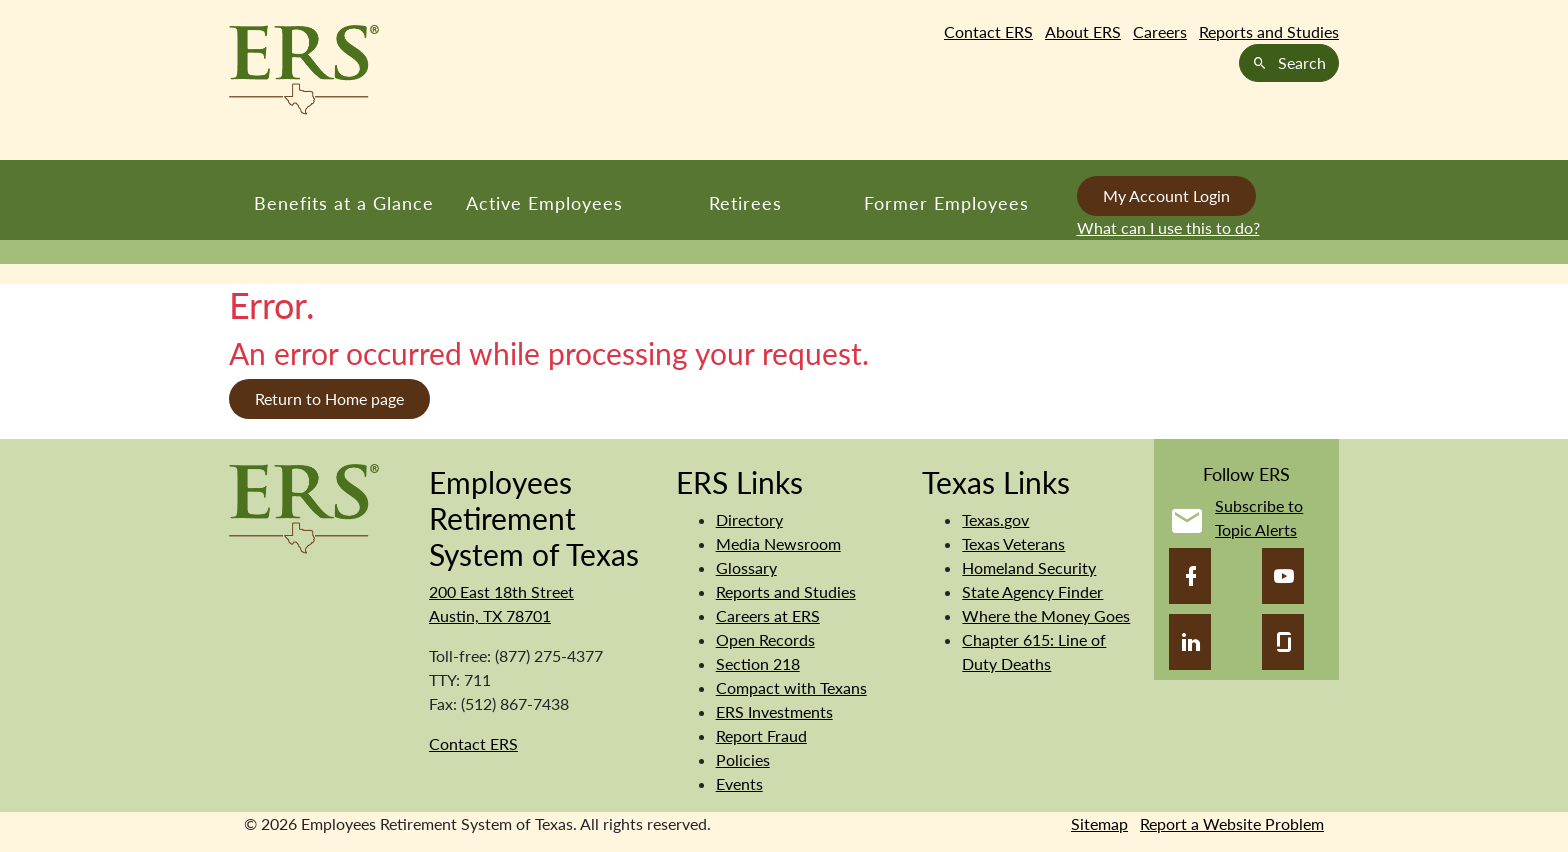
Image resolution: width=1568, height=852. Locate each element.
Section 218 (758, 663)
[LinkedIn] (1190, 642)
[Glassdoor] (1283, 642)
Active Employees (544, 203)
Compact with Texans (791, 687)
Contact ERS (988, 31)
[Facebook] (1190, 576)
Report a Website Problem (1232, 823)
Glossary (746, 567)
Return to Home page (329, 398)
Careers (1160, 31)
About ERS (1083, 31)
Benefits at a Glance (344, 203)
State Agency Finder (1032, 591)
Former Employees (946, 203)
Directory (749, 519)
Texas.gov (995, 519)
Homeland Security (1029, 567)
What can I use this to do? (1168, 227)
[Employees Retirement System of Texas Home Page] (304, 70)
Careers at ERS (768, 615)
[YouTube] (1283, 576)
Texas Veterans (1013, 543)
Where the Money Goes (1046, 615)
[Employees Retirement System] (304, 506)
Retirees (745, 203)
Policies (743, 759)
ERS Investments (774, 711)
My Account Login (1166, 195)
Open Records (765, 639)
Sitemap (1099, 823)
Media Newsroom (778, 543)
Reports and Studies (1269, 31)
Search (1289, 62)
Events (739, 783)
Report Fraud (761, 735)
